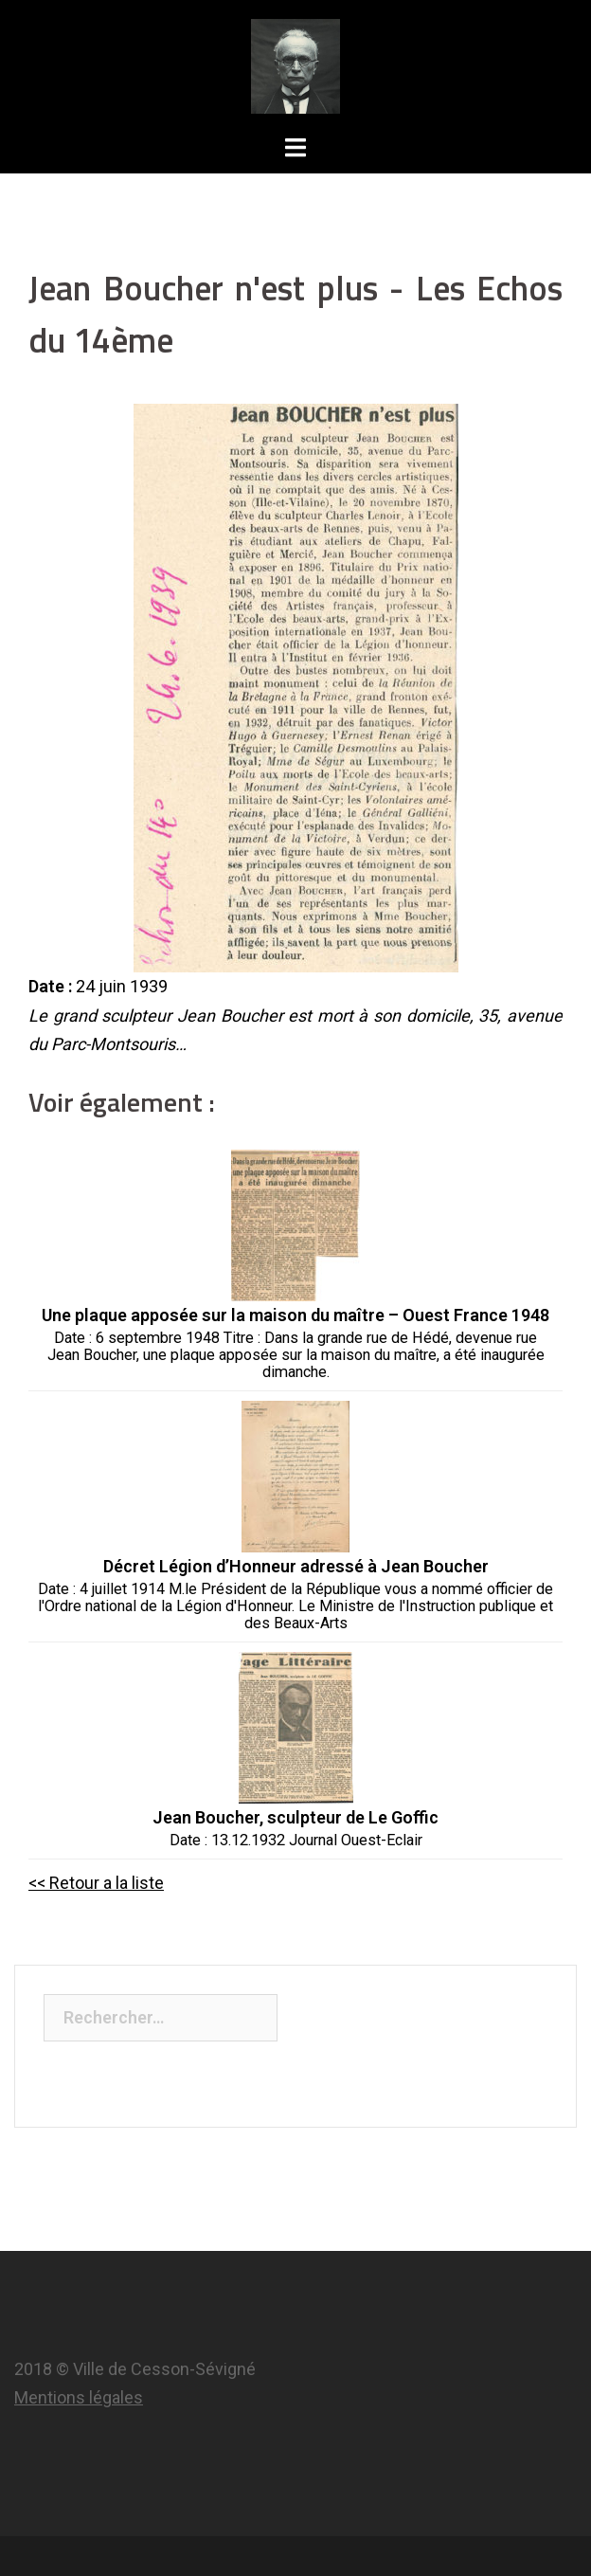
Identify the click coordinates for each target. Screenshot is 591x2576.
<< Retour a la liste (96, 1883)
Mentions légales (78, 2397)
